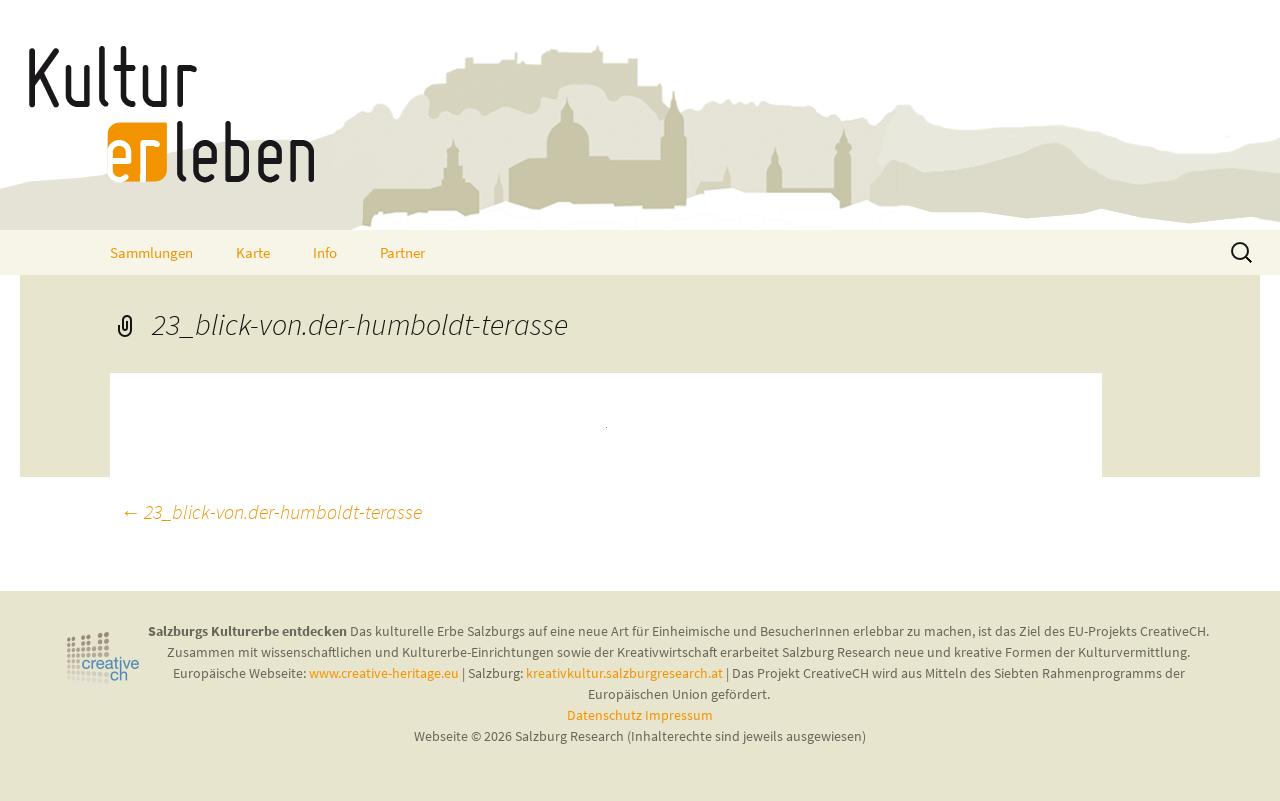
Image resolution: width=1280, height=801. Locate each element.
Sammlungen (151, 252)
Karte (253, 252)
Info (325, 252)
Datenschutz (606, 715)
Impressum (679, 715)
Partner (402, 252)
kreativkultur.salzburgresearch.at (624, 673)
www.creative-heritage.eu (384, 673)
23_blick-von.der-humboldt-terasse (271, 511)
